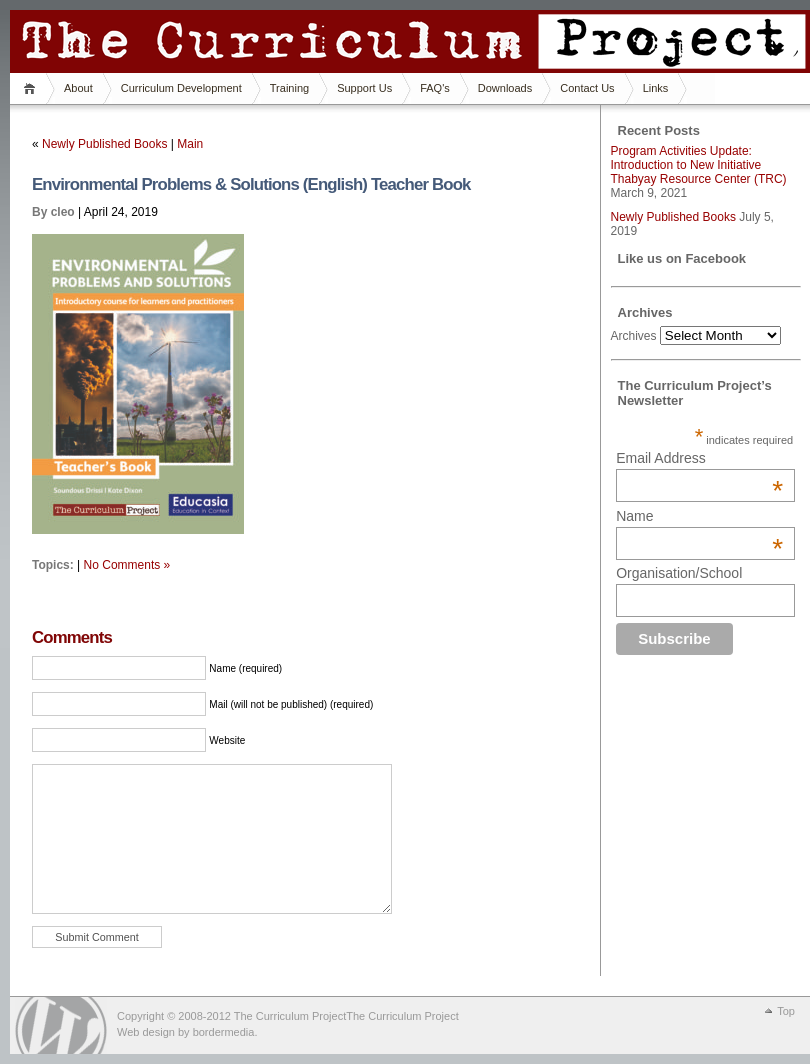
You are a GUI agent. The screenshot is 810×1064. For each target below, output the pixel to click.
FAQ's (435, 88)
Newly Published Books (104, 144)
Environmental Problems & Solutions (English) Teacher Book (251, 184)
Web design (146, 1032)
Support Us (364, 88)
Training (289, 88)
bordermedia (224, 1032)
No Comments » (127, 565)
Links (656, 88)
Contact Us (587, 88)
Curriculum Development (181, 88)
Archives (634, 336)
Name (699, 516)
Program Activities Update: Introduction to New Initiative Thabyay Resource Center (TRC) (699, 165)
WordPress (61, 1025)
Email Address (699, 458)
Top (786, 1011)
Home (32, 88)
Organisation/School (679, 573)
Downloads (505, 88)
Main (190, 144)
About (78, 88)
